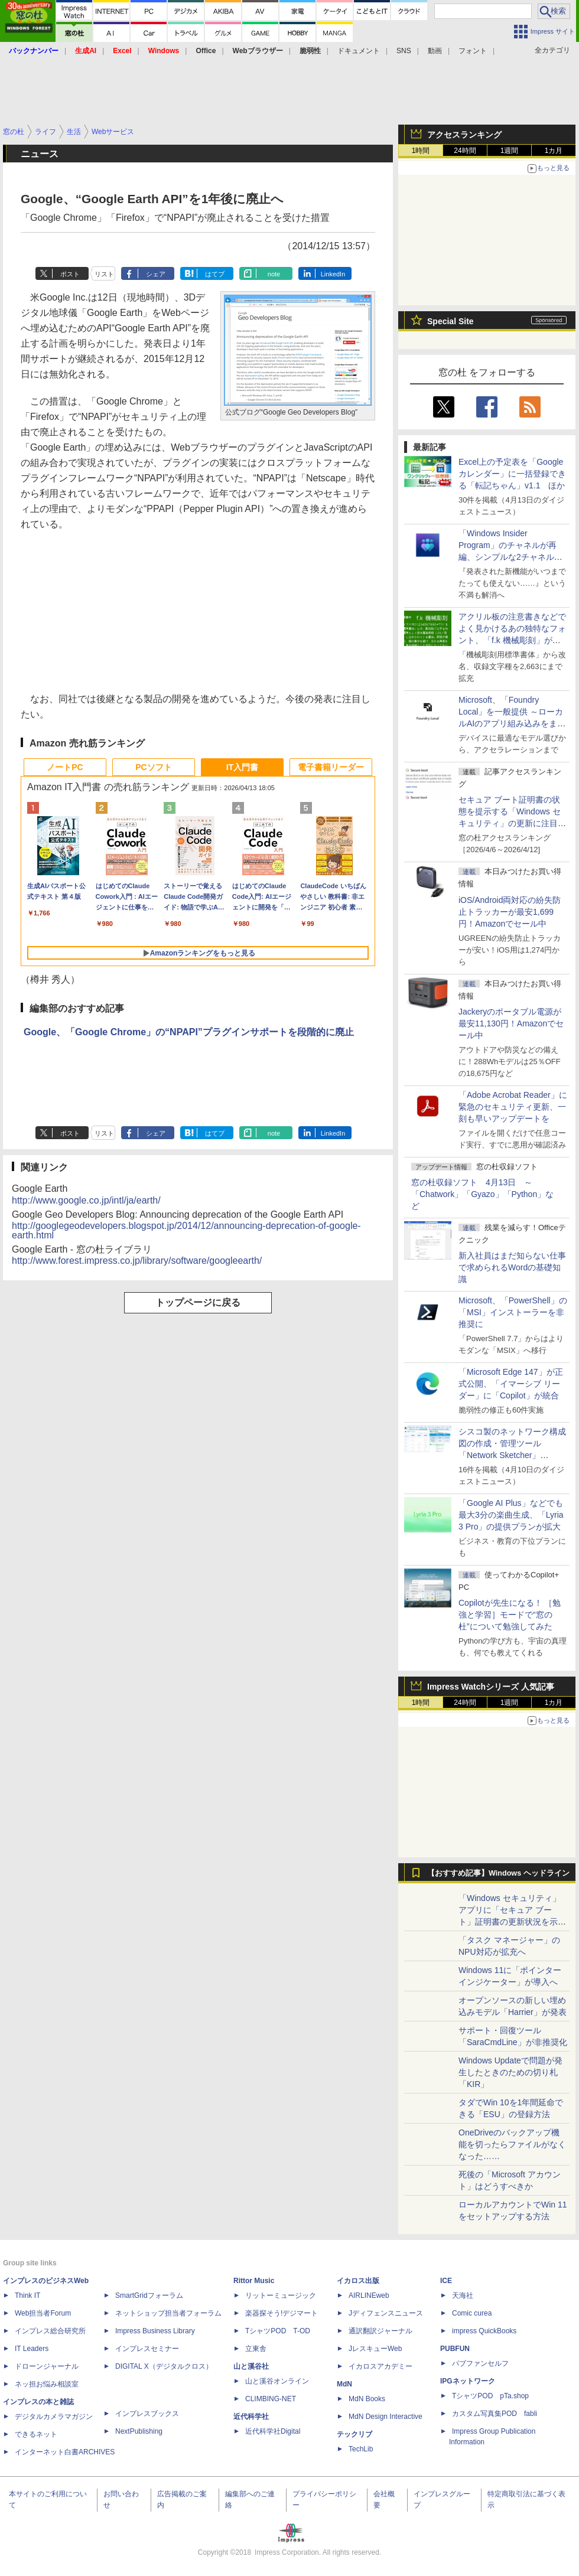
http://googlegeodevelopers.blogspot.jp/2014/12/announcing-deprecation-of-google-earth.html (186, 1230)
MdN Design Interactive (385, 2416)
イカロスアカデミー (380, 2366)
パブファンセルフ (480, 2363)
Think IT (27, 2295)
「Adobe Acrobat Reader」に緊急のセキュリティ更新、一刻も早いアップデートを (512, 1106)
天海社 (462, 2295)
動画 (435, 51)
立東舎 (255, 2349)
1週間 (509, 150)
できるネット (36, 2434)
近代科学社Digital (272, 2431)
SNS (403, 51)
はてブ (215, 274)
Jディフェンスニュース (386, 2313)
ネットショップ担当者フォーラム (168, 2313)
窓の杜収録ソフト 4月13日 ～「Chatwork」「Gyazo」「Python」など (482, 1194)
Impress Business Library (155, 2331)
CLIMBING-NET (270, 2399)
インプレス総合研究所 (50, 2331)
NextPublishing (138, 2431)
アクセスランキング (464, 134)
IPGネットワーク (467, 2381)
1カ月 (554, 150)
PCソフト (153, 767)
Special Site (450, 321)
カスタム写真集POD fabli (494, 2413)
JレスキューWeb (375, 2349)
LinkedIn (333, 274)
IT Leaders (31, 2349)
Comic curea (472, 2313)
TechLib (361, 2449)
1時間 (421, 150)
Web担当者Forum (43, 2313)
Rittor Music (253, 2281)
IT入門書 (242, 767)
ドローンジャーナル (47, 2366)
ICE (446, 2281)
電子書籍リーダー (331, 767)
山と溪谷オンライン (277, 2381)
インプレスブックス (147, 2413)
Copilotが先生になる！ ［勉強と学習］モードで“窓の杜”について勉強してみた (509, 1614)
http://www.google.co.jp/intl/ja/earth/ (86, 1200)
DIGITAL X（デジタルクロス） (164, 2366)
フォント (472, 51)
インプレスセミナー (147, 2349)
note (274, 274)
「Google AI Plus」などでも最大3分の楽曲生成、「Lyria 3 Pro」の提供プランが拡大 (511, 1514)
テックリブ (354, 2434)
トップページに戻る (197, 1302)
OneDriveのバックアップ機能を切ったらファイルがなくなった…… (512, 2144)
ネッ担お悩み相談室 (47, 2384)
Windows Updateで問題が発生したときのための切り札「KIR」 (510, 2072)
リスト (104, 274)
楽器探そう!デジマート (281, 2313)
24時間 (465, 150)
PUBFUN (455, 2349)
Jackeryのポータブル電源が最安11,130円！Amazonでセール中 (511, 1023)
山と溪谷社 (251, 2366)
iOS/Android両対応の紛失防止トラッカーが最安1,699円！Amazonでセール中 (509, 911)
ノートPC (65, 767)
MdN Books (367, 2399)
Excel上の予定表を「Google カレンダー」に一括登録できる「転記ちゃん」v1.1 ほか (512, 473)
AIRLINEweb (369, 2295)
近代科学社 (251, 2416)
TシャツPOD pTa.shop (490, 2396)
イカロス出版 (358, 2281)
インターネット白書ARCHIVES (65, 2452)
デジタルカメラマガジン (54, 2416)
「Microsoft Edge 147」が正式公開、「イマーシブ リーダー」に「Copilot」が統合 (510, 1383)
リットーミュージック (280, 2295)
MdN (344, 2384)
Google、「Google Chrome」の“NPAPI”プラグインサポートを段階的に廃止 (189, 1032)
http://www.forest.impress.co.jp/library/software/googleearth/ (137, 1261)
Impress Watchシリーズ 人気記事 (490, 1686)
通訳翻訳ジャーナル (380, 2331)
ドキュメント (358, 51)
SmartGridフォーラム (149, 2295)
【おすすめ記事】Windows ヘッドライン (498, 1873)
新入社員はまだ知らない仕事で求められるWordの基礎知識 (512, 1267)
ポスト (70, 274)
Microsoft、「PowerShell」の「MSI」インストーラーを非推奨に (512, 1312)
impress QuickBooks (484, 2331)
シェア (155, 274)
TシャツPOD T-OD (277, 2331)
